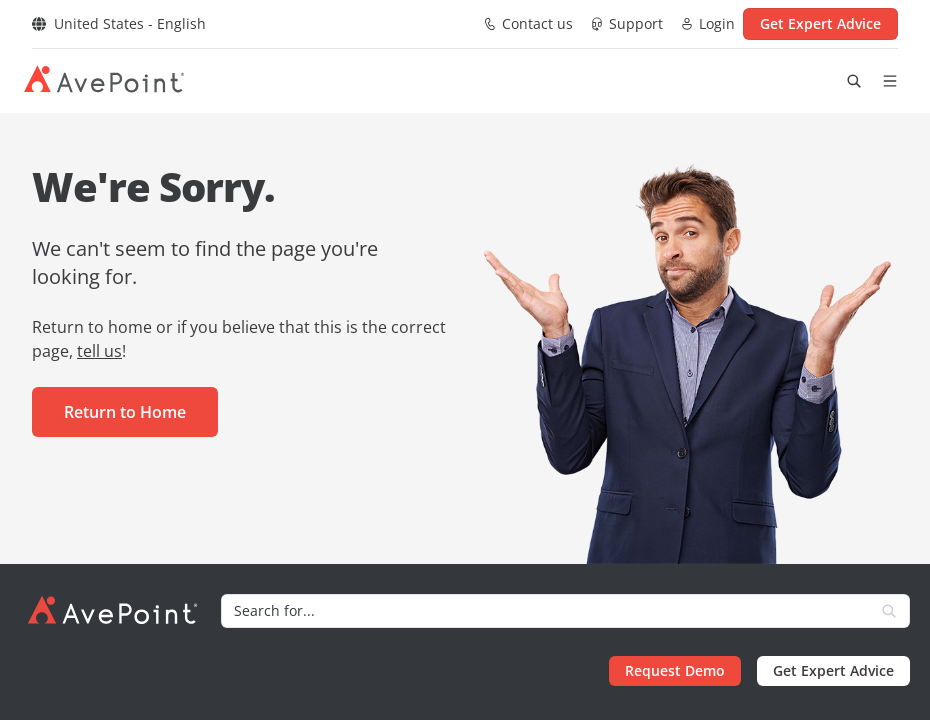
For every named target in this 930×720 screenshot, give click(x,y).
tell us (99, 351)
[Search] (545, 611)
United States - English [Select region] (119, 23)
